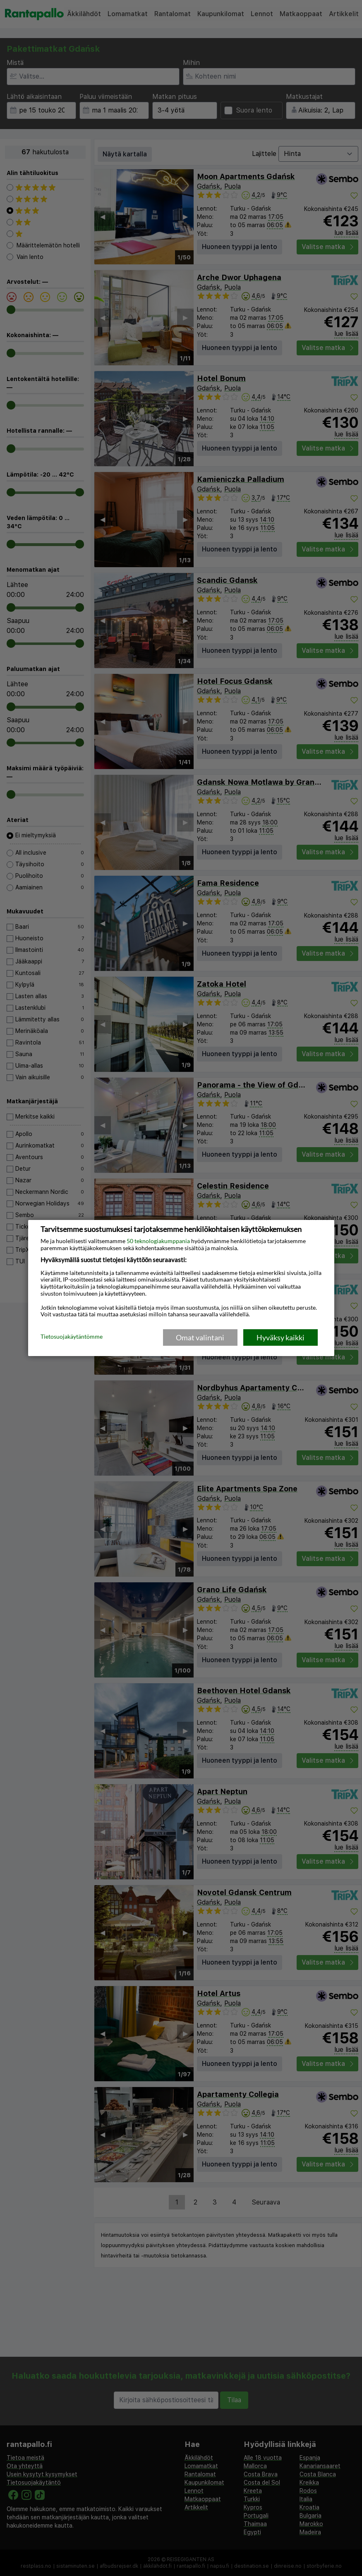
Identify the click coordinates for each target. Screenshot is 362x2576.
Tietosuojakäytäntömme (72, 1337)
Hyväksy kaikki (280, 1337)
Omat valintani (200, 1337)
